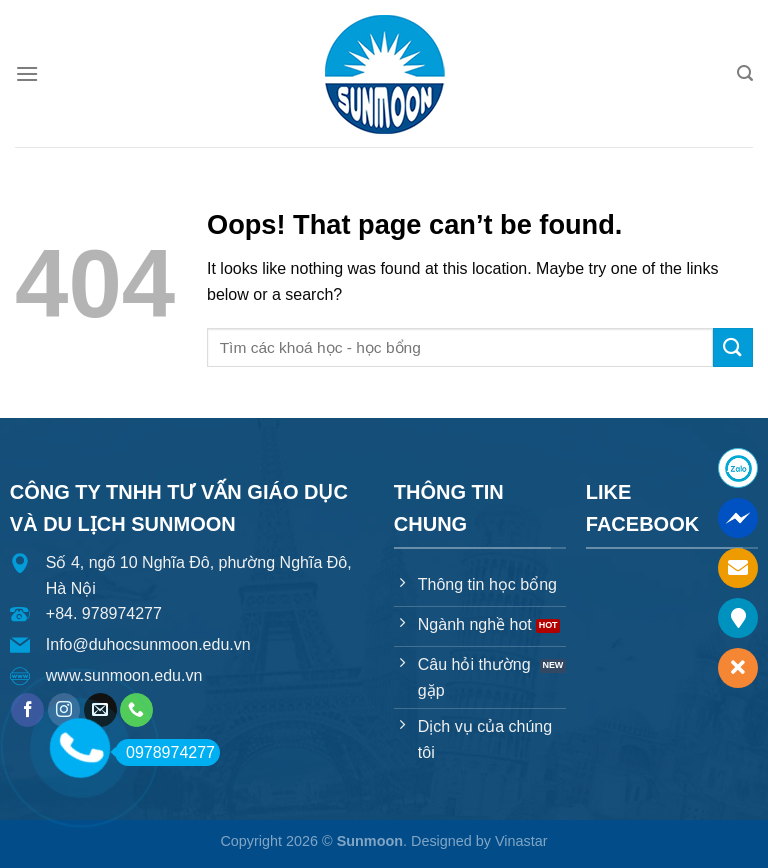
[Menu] (27, 73)
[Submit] (733, 347)
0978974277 (165, 752)
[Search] (745, 73)
